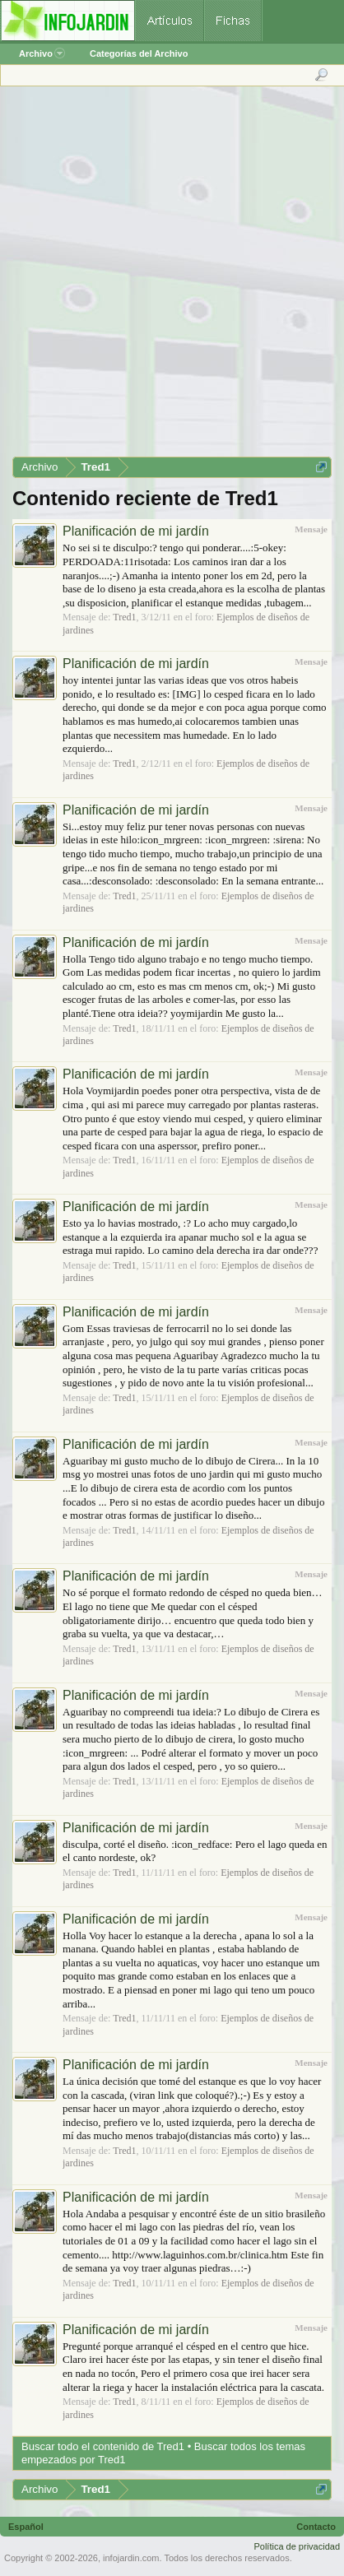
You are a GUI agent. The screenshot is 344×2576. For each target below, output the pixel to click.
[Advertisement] (171, 277)
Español (26, 2527)
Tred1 (124, 617)
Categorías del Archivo (139, 53)
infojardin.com (131, 2558)
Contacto (316, 2527)
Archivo (42, 53)
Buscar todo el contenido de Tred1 (102, 2446)
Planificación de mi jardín (136, 531)
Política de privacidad (296, 2546)
